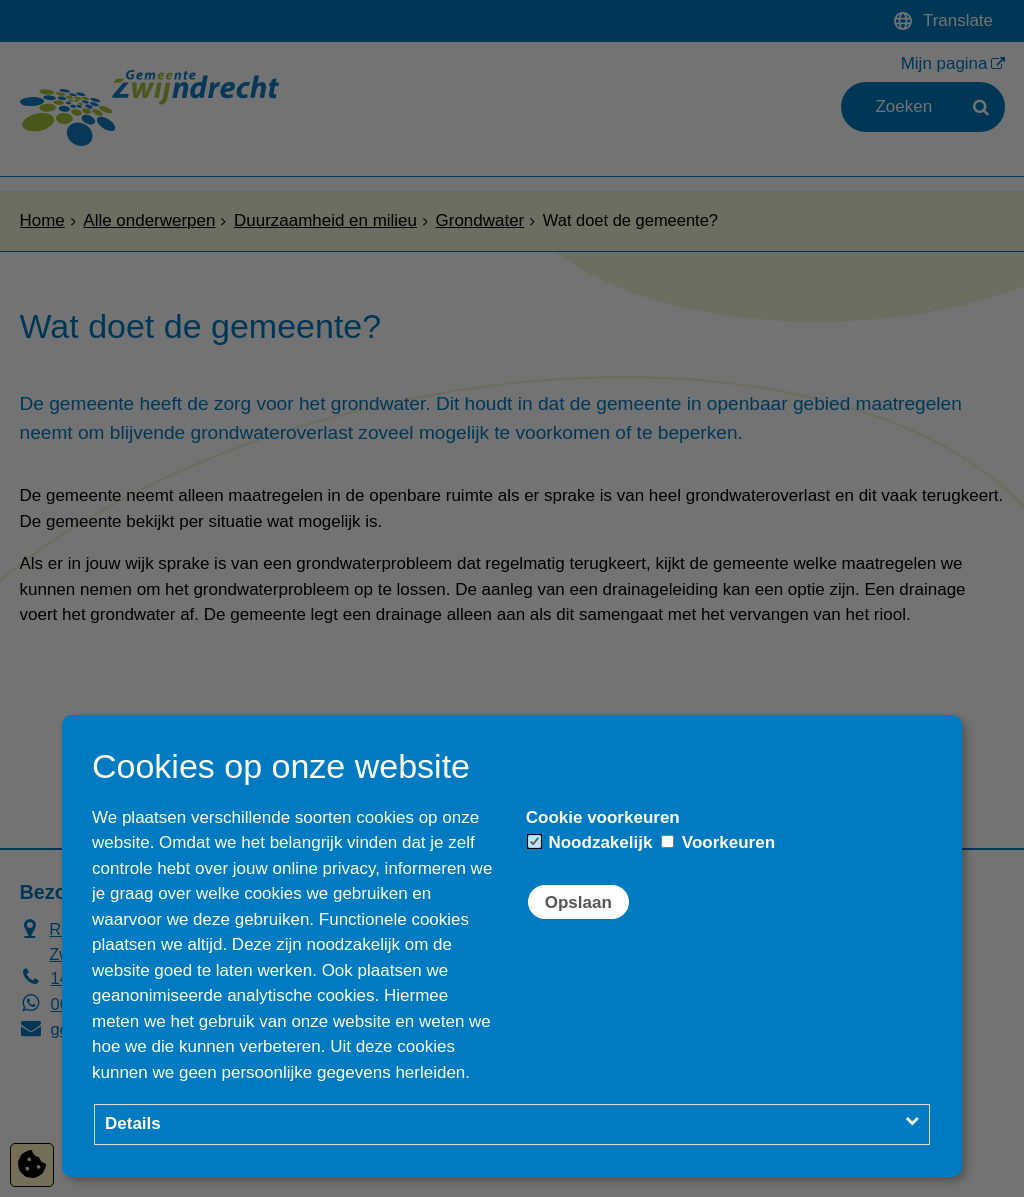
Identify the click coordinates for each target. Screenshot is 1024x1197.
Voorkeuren (718, 842)
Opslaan (578, 902)
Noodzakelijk (590, 842)
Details (133, 1123)
